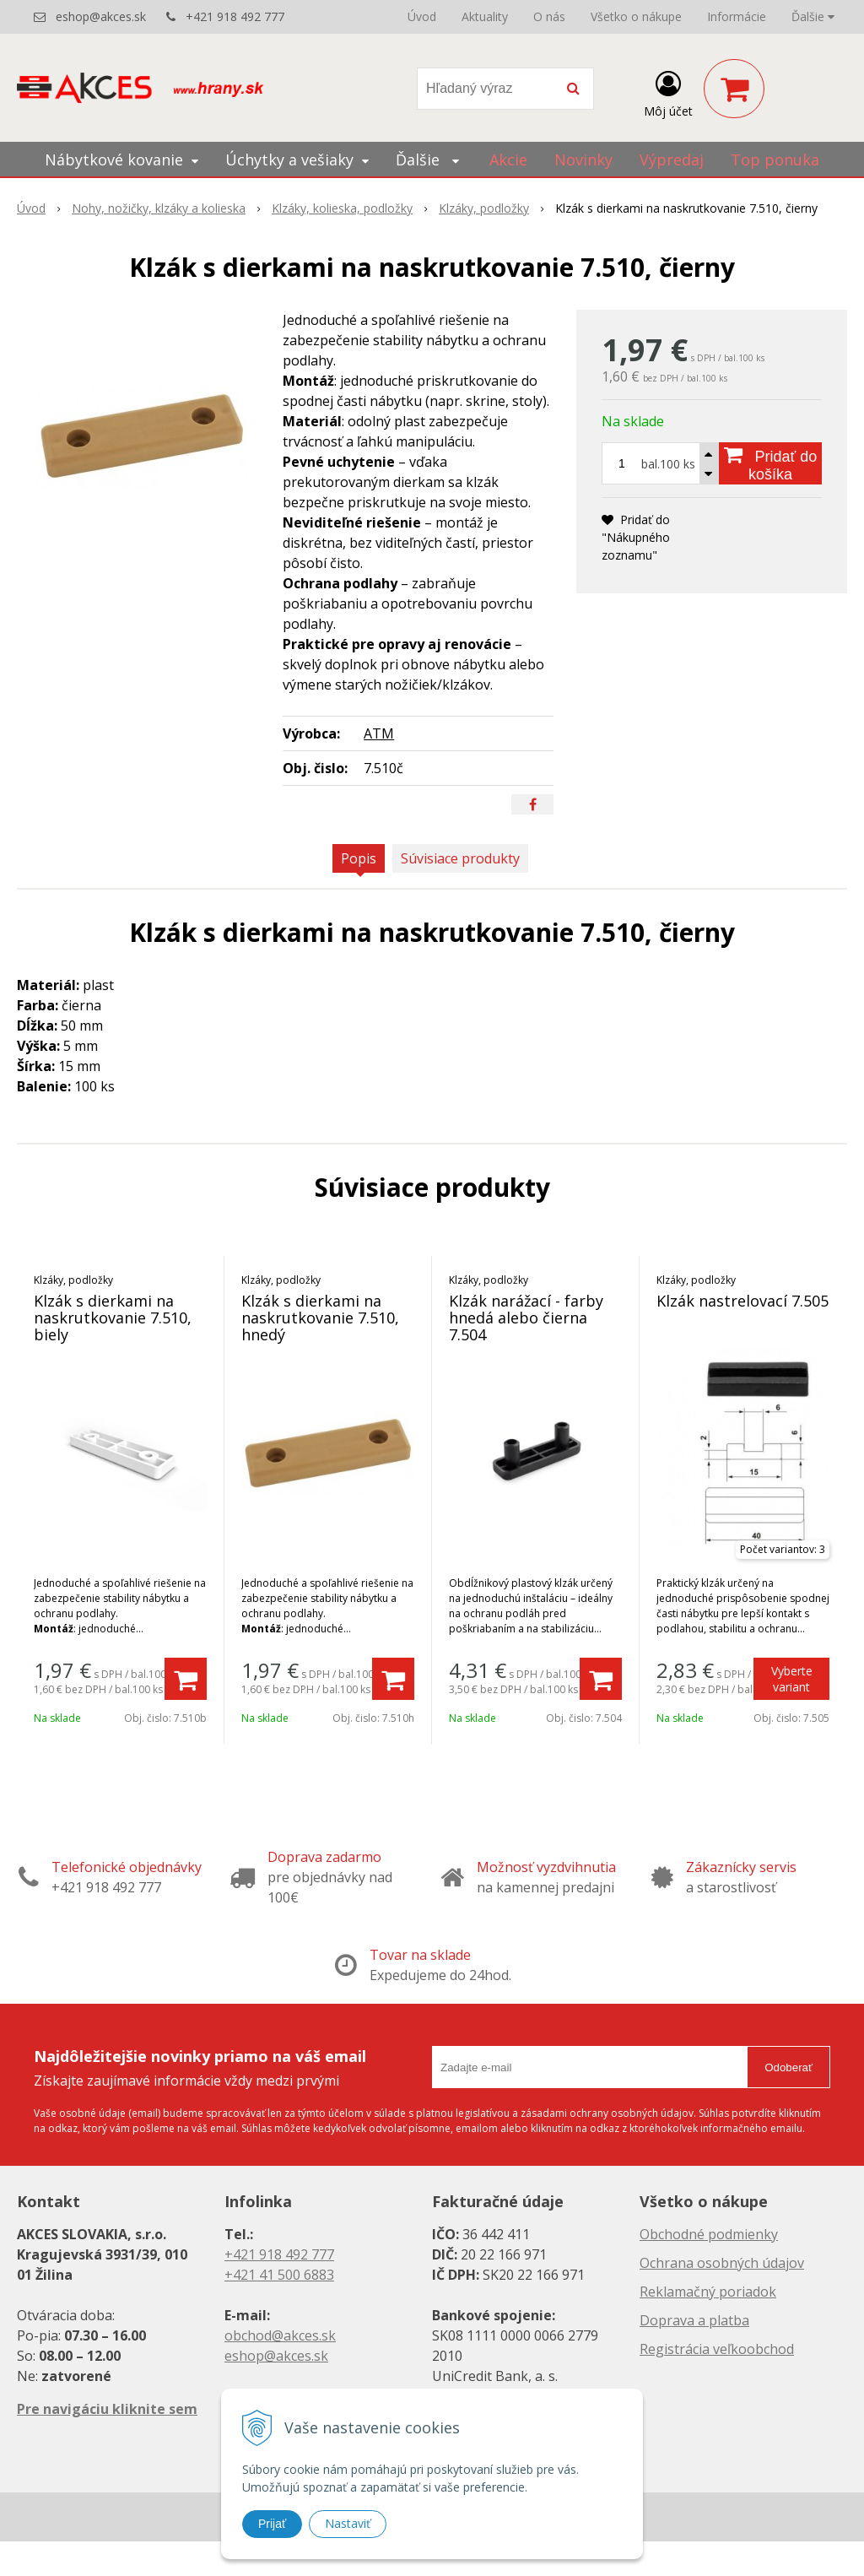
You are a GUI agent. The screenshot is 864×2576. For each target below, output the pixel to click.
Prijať (272, 2523)
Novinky (583, 159)
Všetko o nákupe (636, 16)
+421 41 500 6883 (279, 2274)
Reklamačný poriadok (708, 2291)
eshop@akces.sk (101, 16)
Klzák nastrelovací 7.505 (742, 1301)
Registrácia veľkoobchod (717, 2349)
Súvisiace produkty (460, 858)
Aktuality (485, 16)
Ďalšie (812, 16)
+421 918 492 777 (235, 16)
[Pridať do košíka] (770, 463)
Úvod (422, 16)
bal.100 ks (668, 464)
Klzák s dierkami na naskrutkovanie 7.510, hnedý (320, 1318)
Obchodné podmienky (709, 2234)
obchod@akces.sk (280, 2335)
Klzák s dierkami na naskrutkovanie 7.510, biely (113, 1318)
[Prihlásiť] (668, 92)
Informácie (736, 16)
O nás (549, 16)
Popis (358, 858)
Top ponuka (775, 159)
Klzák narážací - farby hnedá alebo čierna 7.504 (526, 1318)
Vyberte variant (792, 1679)
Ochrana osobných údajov (722, 2263)
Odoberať (788, 2067)
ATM (379, 733)
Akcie (508, 159)
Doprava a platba (694, 2320)
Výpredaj (672, 159)
